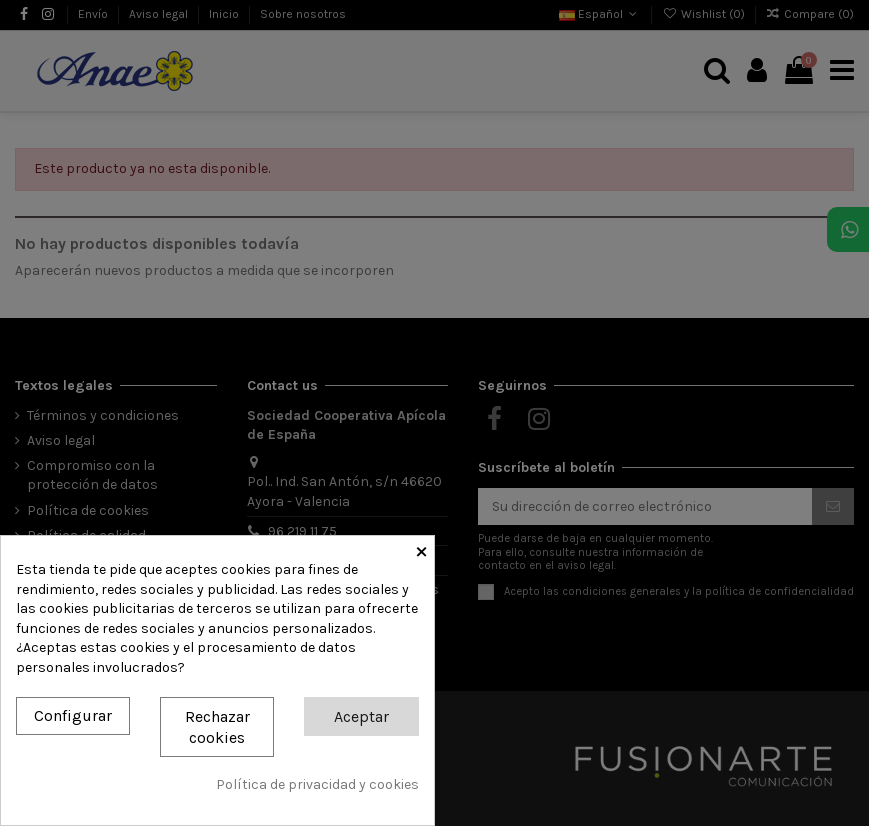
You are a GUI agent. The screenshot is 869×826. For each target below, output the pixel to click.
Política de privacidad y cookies (317, 784)
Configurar (73, 715)
